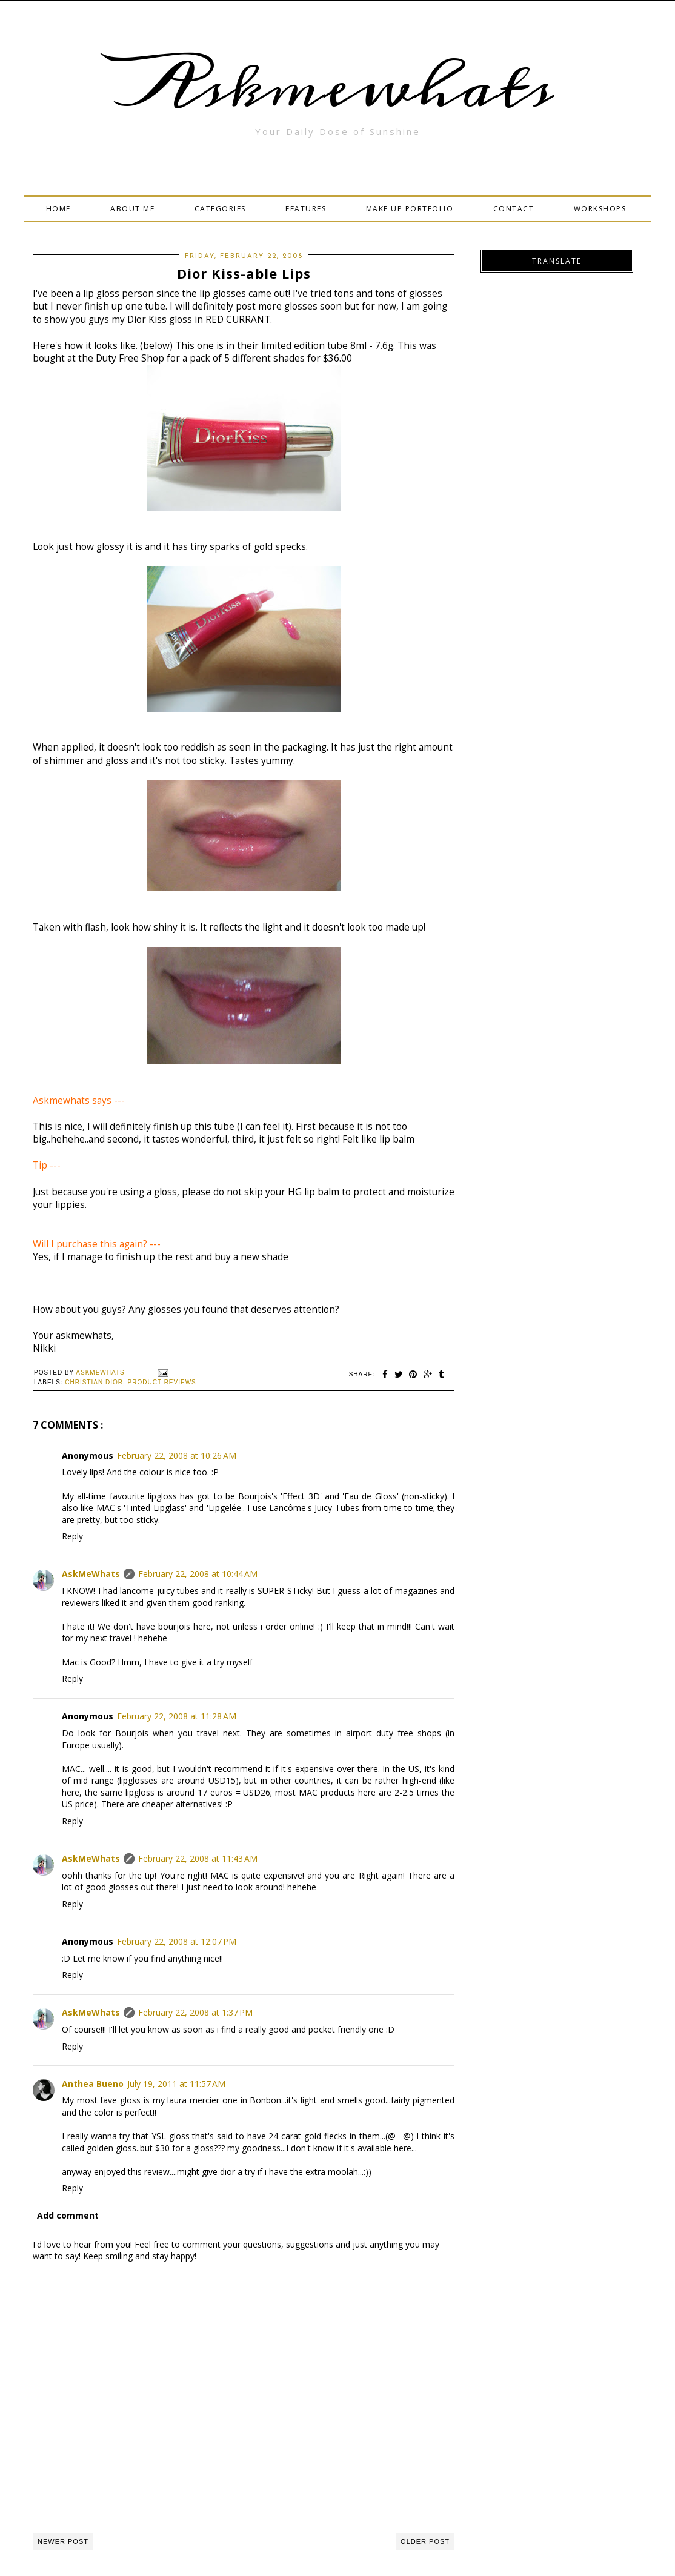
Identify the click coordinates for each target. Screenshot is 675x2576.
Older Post (425, 2541)
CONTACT (513, 209)
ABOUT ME (132, 209)
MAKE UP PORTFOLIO (410, 209)
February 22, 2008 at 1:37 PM (195, 2012)
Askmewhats (337, 87)
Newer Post (63, 2541)
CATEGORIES (220, 209)
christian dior (94, 1382)
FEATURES (305, 209)
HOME (58, 209)
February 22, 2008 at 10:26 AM (176, 1455)
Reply (72, 1536)
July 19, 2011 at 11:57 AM (176, 2084)
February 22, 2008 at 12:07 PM (176, 1941)
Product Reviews (162, 1382)
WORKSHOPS (600, 209)
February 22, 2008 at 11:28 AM (176, 1716)
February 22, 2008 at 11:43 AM (198, 1858)
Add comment (68, 2215)
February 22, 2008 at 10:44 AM (198, 1573)
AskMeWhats (91, 1573)
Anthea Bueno (93, 2084)
